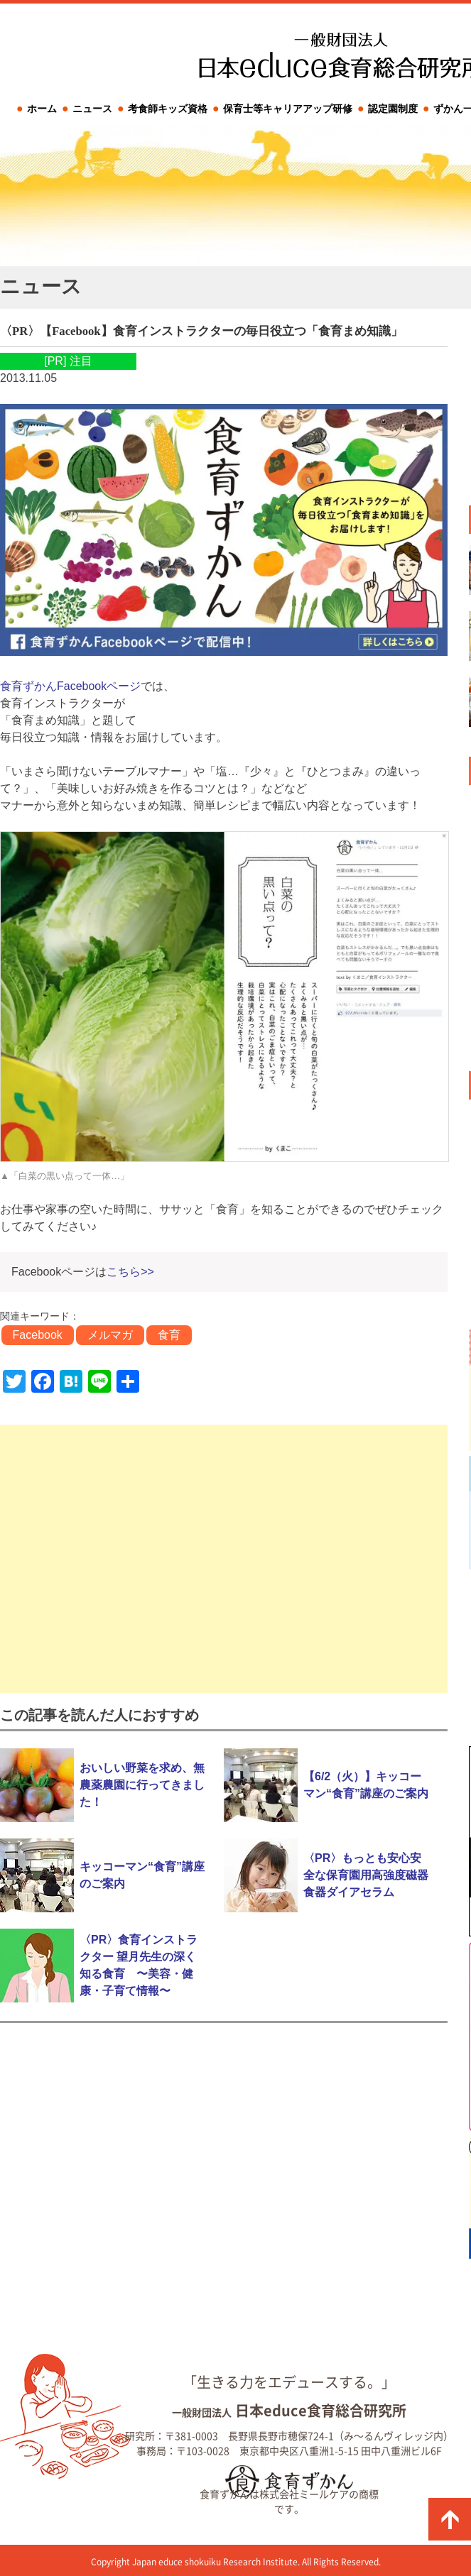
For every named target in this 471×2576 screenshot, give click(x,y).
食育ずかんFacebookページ (70, 686)
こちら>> (130, 1272)
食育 (169, 1335)
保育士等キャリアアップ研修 (287, 108)
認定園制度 (393, 108)
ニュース (92, 108)
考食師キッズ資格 (167, 108)
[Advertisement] (224, 1559)
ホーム (42, 108)
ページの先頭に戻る (449, 2519)
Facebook (38, 1335)
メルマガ (110, 1335)
